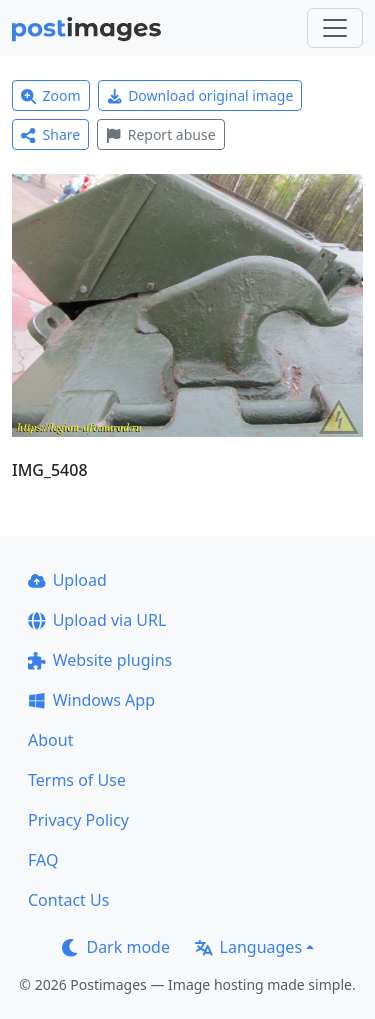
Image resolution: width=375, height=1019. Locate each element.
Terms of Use (77, 780)
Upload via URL (97, 620)
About (50, 740)
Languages (248, 947)
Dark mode (116, 947)
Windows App (91, 700)
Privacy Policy (78, 820)
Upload (67, 580)
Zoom (51, 95)
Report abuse (160, 134)
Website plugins (100, 660)
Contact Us (68, 900)
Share (50, 134)
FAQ (43, 860)
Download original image (200, 95)
